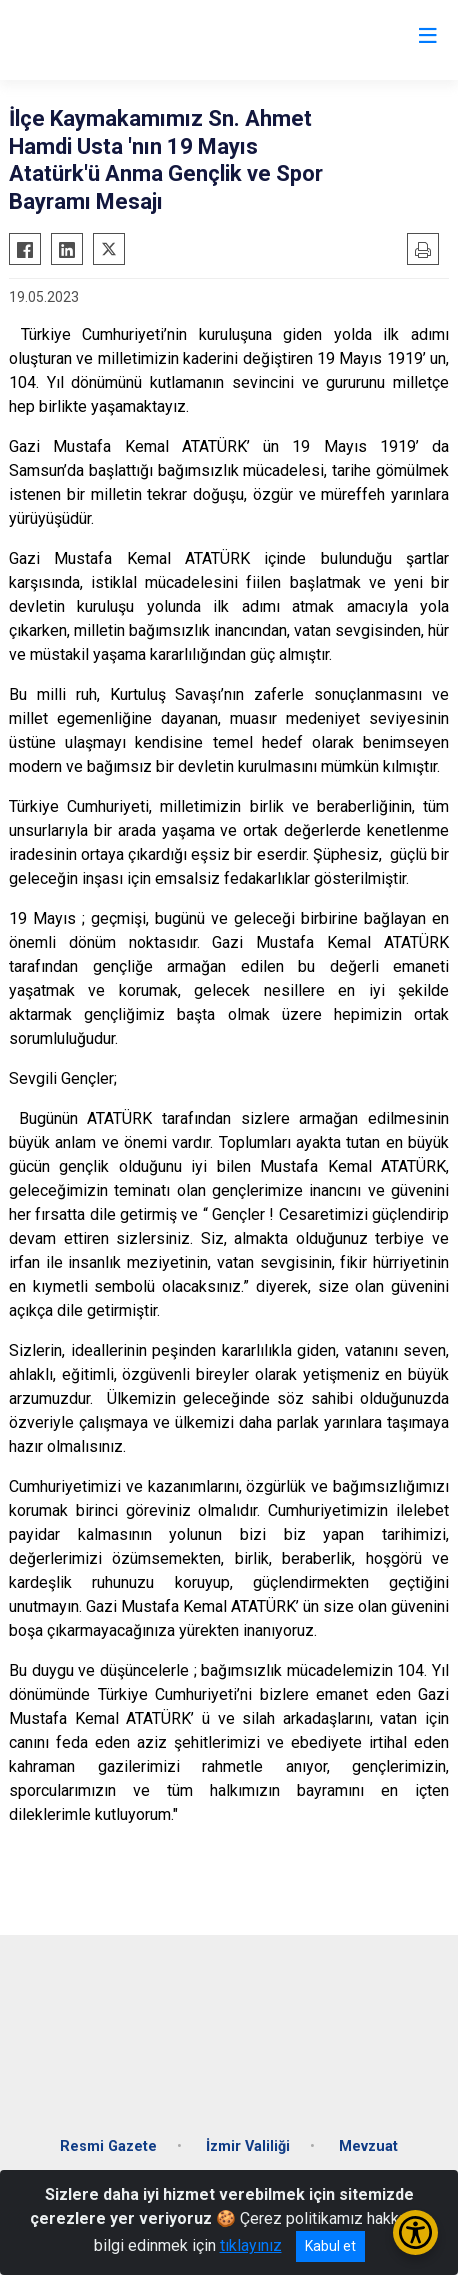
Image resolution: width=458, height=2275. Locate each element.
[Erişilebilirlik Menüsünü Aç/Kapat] (415, 2232)
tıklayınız (251, 2245)
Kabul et (330, 2246)
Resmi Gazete (108, 2146)
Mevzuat (368, 2146)
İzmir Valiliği (248, 2146)
